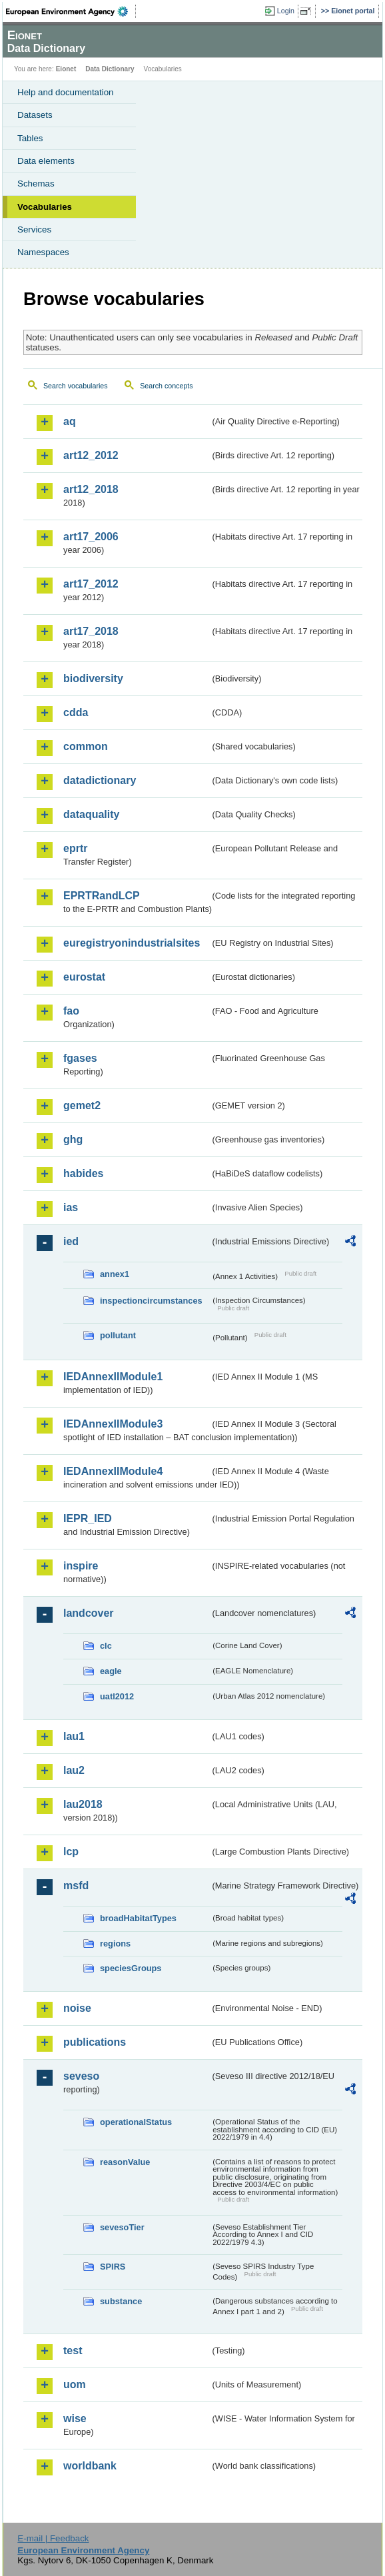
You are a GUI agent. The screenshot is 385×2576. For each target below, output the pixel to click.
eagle (111, 1671)
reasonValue (125, 2162)
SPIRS (112, 2267)
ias (70, 1207)
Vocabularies (44, 207)
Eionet (66, 69)
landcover (88, 1613)
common (85, 746)
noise (77, 2008)
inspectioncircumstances (151, 1301)
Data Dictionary (109, 69)
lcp (71, 1851)
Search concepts (166, 386)
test (72, 2350)
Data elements (46, 161)
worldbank (90, 2465)
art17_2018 (91, 631)
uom (74, 2384)
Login (285, 11)
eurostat (84, 977)
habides (83, 1173)
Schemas (36, 184)
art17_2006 (91, 536)
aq (69, 421)
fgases (80, 1058)
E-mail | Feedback (53, 2538)
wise (75, 2418)
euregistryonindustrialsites (131, 943)
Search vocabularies (75, 386)
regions (115, 1943)
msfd (76, 1885)
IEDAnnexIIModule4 (113, 1471)
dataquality (91, 814)
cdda (75, 712)
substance (121, 2301)
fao (71, 1011)
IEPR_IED (87, 1518)
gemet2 (82, 1105)
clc (106, 1646)
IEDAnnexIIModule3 (113, 1424)
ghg (73, 1139)
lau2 (74, 1770)
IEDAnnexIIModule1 (113, 1376)
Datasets (35, 115)
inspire (80, 1565)
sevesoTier (122, 2227)
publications (94, 2042)
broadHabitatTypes (138, 1918)
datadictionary (99, 780)
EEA (71, 11)
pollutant (118, 1335)
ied (71, 1241)
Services (34, 229)
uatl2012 (117, 1696)
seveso (81, 2076)
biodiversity (93, 678)
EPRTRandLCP (101, 895)
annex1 (114, 1274)
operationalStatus (136, 2122)
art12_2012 (91, 455)
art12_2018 (91, 489)
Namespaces (43, 252)
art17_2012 (91, 584)
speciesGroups (130, 1968)
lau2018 (83, 1804)
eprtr (75, 848)
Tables (30, 138)
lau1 (74, 1736)
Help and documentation (65, 92)
